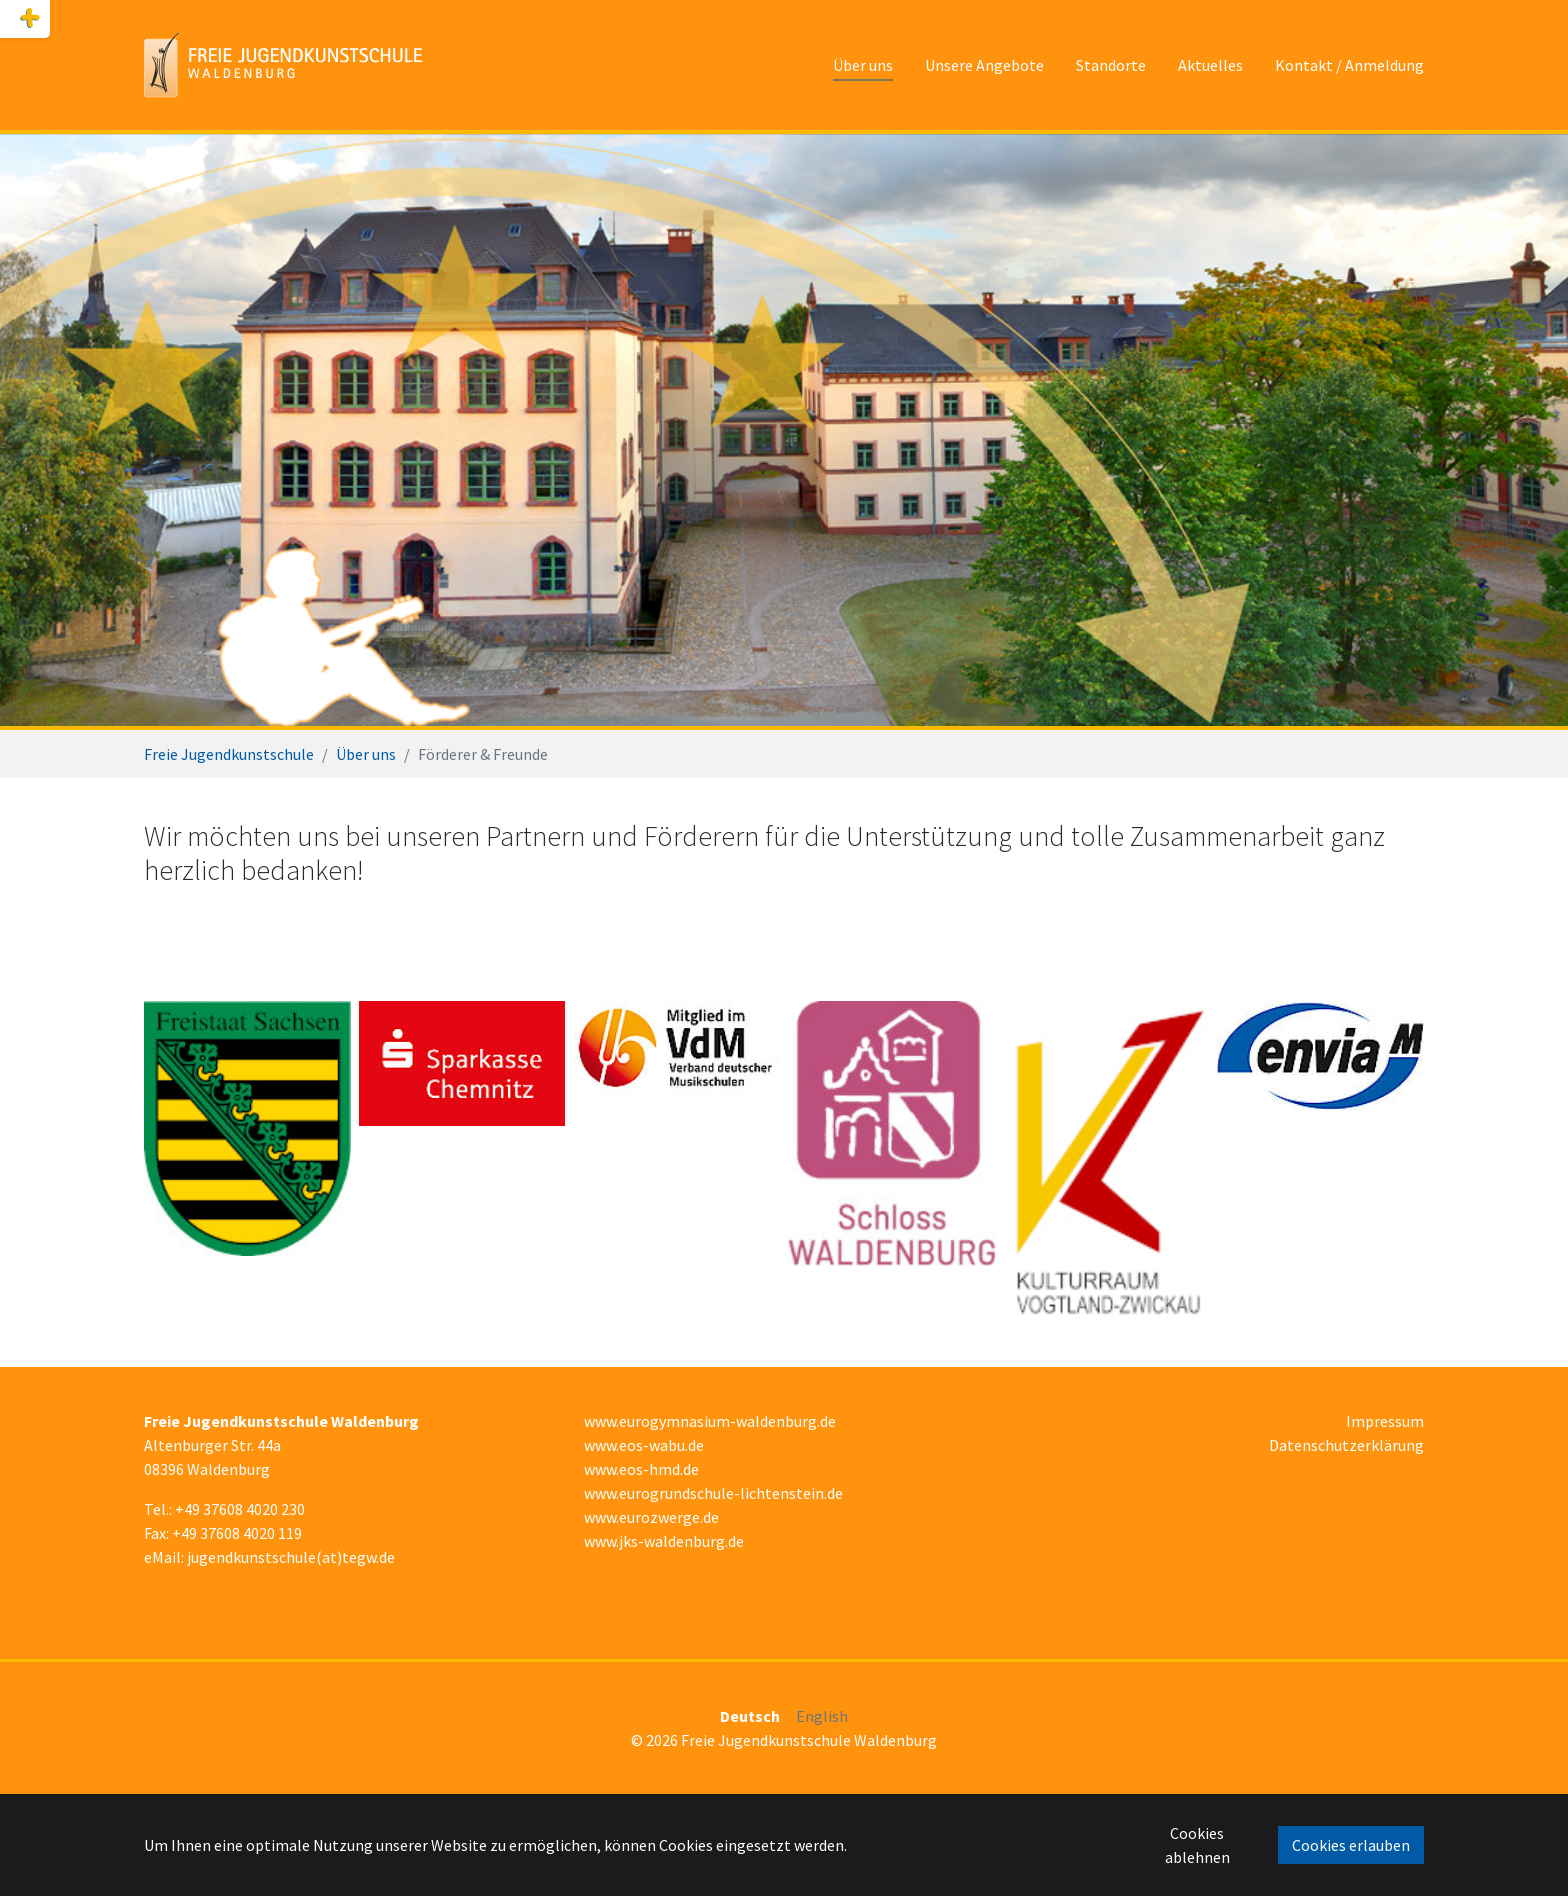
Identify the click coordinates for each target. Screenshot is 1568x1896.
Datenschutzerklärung (1346, 1445)
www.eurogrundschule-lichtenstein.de (713, 1493)
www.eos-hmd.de (641, 1469)
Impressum (1385, 1421)
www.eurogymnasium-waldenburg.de (710, 1421)
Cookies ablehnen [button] (1197, 1845)
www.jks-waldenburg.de (664, 1541)
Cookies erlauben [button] (1351, 1845)
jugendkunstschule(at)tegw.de (291, 1557)
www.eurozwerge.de (651, 1517)
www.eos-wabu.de (644, 1445)
